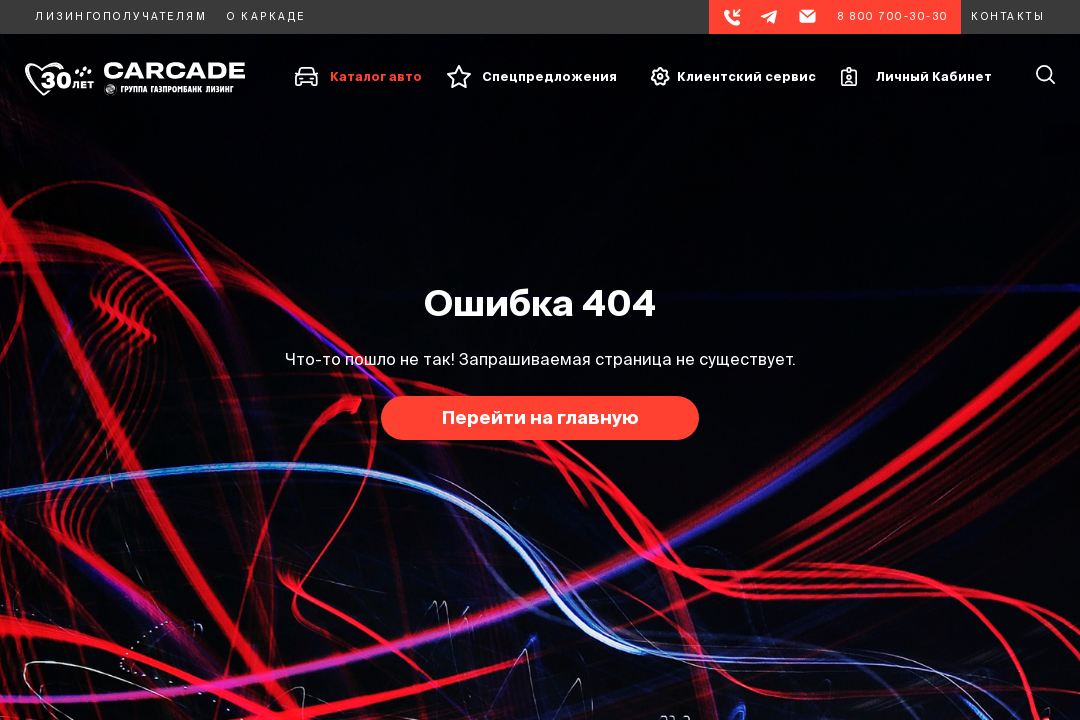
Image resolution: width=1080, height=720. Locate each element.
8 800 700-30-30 (893, 16)
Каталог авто (376, 76)
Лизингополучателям (121, 16)
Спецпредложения (549, 76)
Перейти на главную (540, 417)
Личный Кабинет (934, 76)
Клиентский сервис (746, 76)
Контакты (1008, 16)
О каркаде (266, 16)
